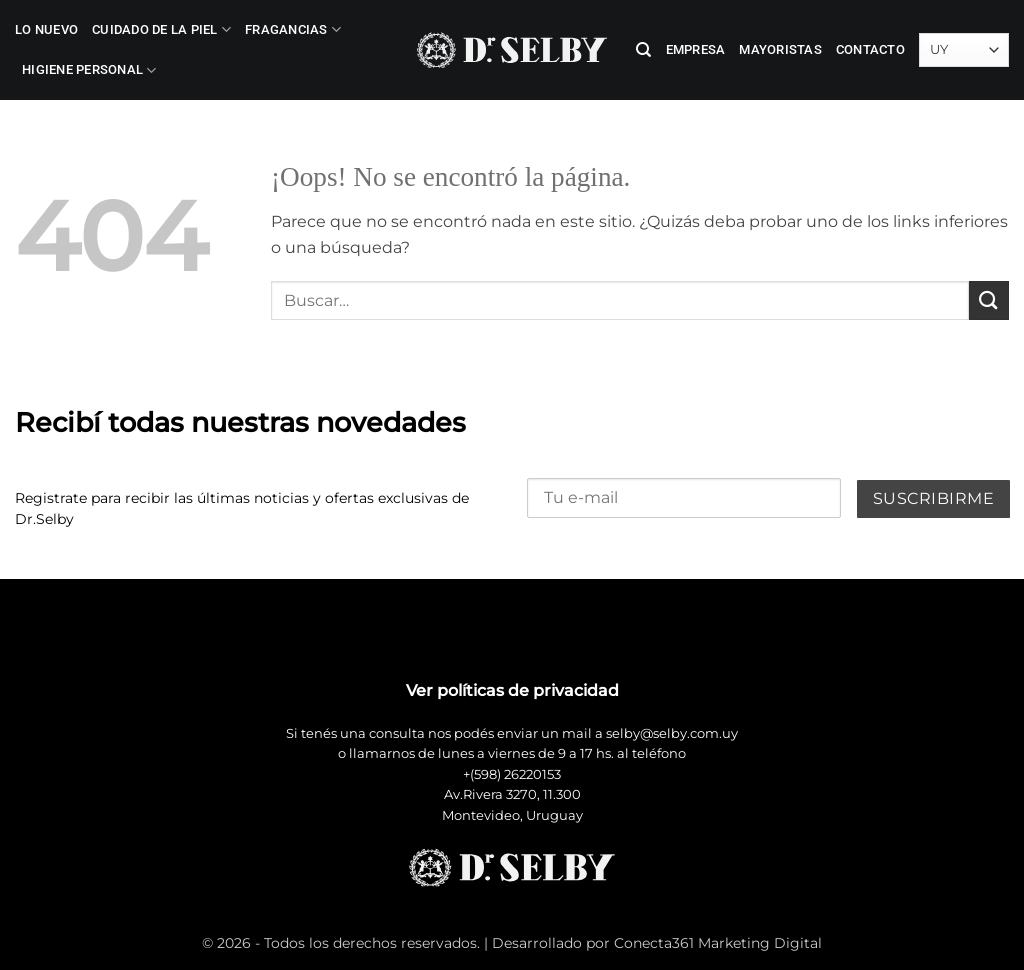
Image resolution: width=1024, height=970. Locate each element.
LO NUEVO (46, 29)
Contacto (870, 49)
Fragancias (293, 29)
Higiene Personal (89, 70)
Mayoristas (780, 49)
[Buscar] (643, 50)
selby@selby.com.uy (672, 733)
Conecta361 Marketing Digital (718, 943)
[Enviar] (989, 300)
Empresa (696, 49)
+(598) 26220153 (512, 774)
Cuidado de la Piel (161, 29)
